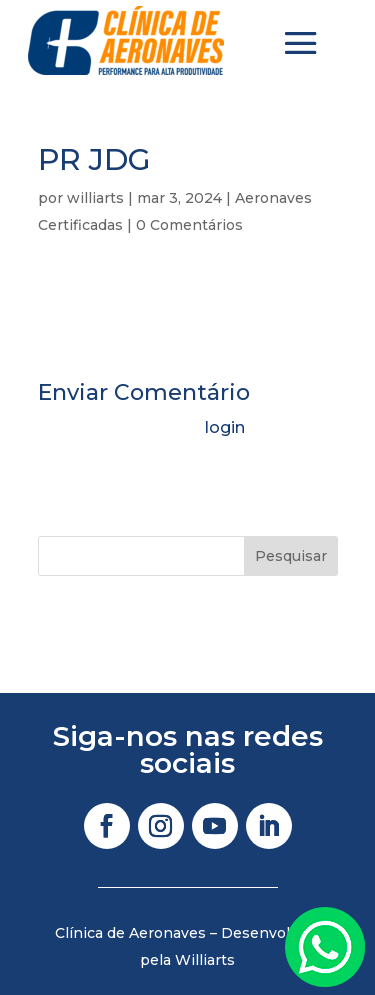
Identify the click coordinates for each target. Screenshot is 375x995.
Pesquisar (291, 556)
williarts (95, 198)
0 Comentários (189, 225)
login (225, 427)
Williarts (205, 960)
